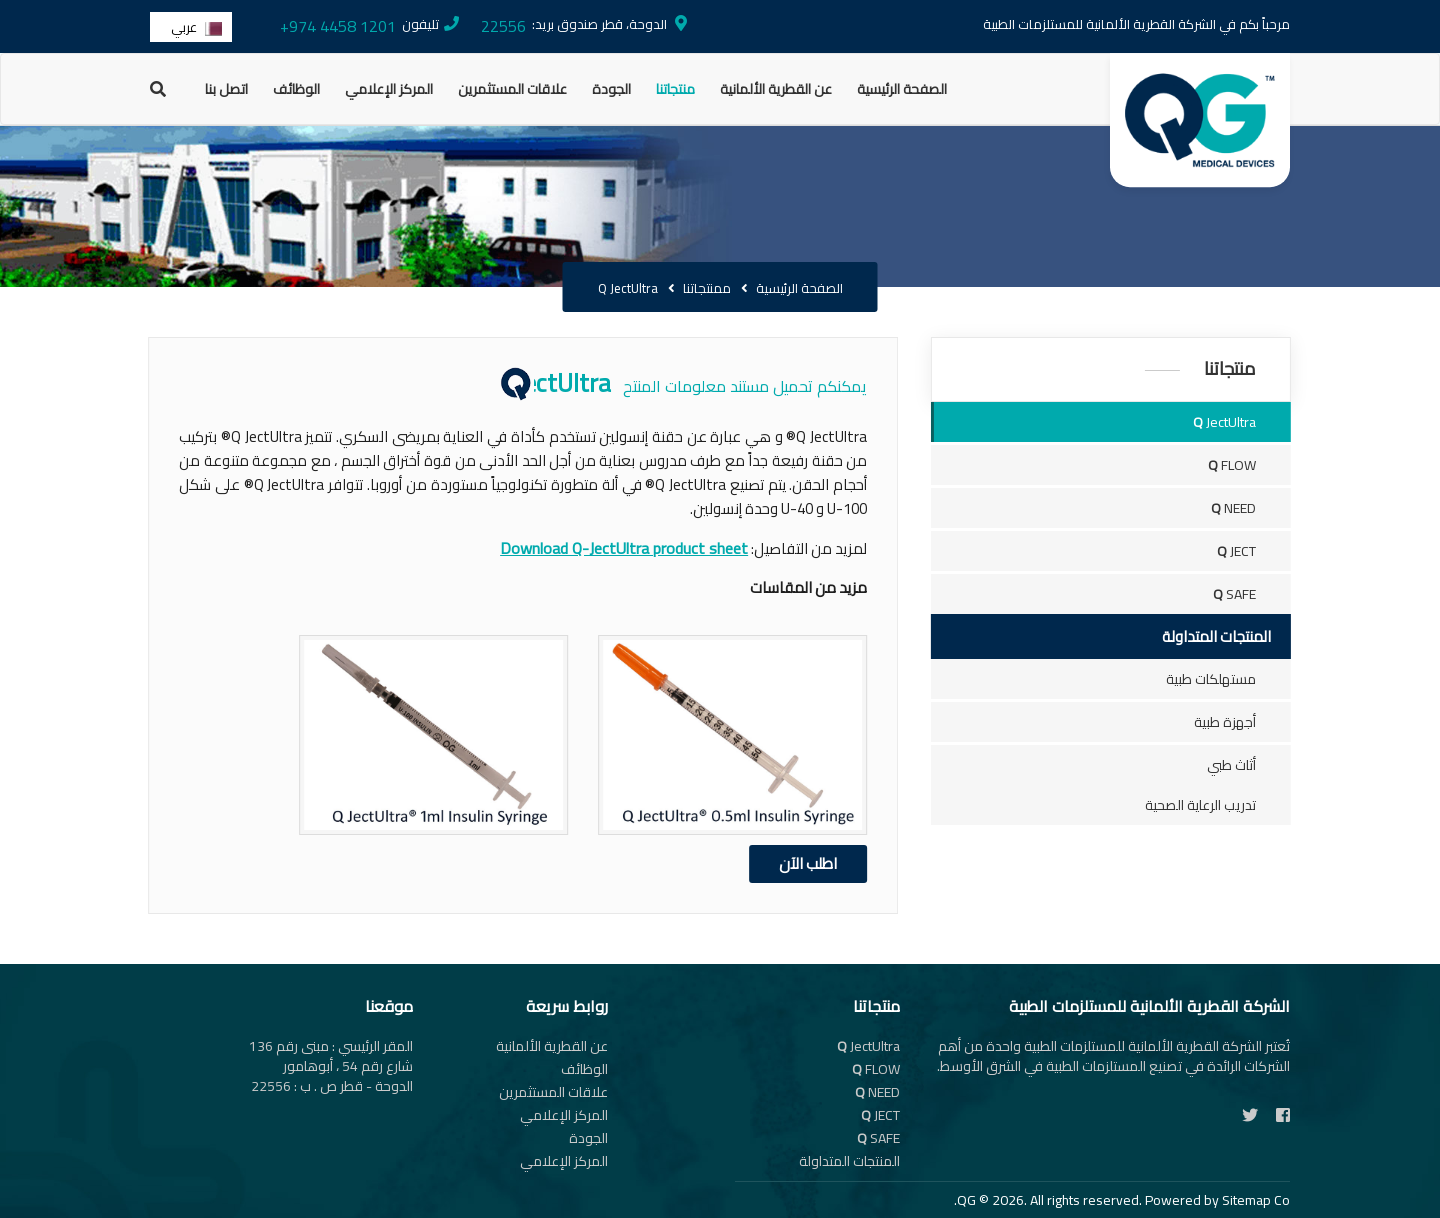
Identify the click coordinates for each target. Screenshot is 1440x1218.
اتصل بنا (226, 89)
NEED (1251, 508)
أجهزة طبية (1243, 722)
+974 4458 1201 (338, 26)
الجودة (611, 89)
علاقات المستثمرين (512, 89)
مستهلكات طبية (1229, 679)
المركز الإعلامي (389, 89)
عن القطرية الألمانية (776, 89)
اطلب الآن (771, 863)
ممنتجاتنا (707, 288)
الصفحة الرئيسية (902, 89)
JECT (1254, 551)
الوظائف (296, 89)
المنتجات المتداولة (849, 1161)
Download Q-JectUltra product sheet (587, 548)
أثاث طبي (1249, 765)
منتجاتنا (675, 89)
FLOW (1250, 465)
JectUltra (1242, 422)
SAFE (1252, 594)
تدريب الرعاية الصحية (1218, 805)
